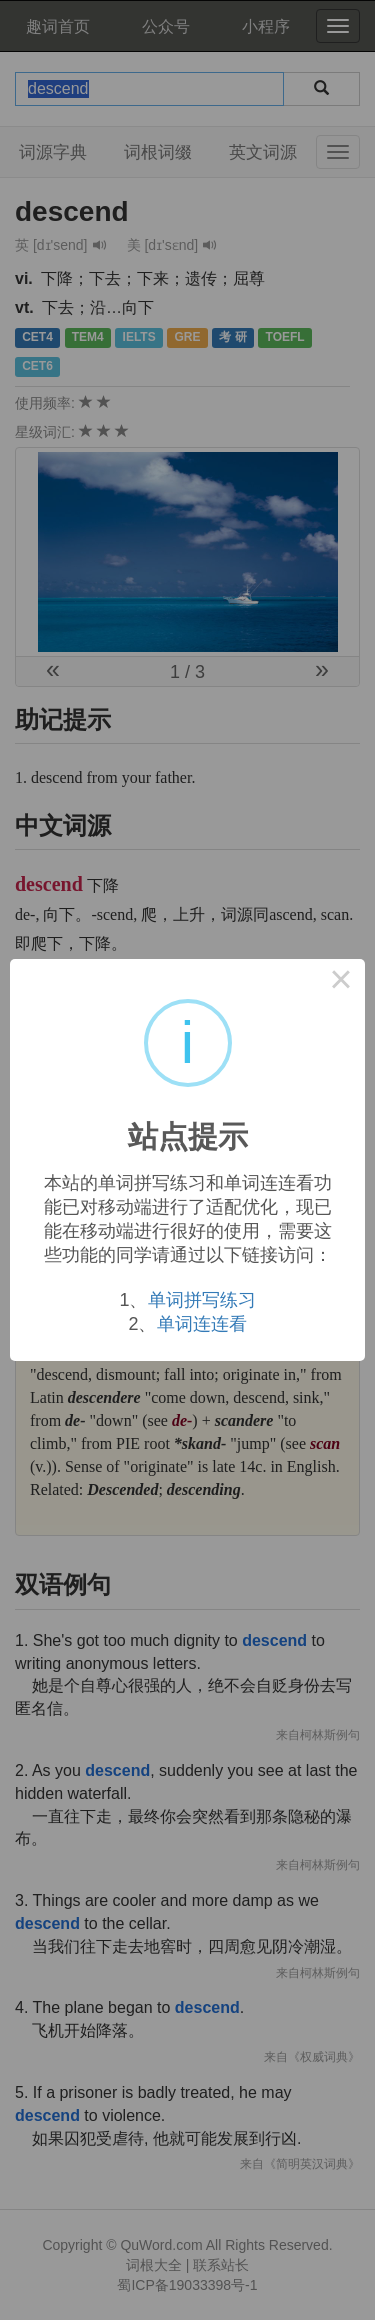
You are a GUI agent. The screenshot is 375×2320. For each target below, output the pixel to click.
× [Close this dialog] (341, 983)
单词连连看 (202, 1324)
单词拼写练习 (202, 1300)
